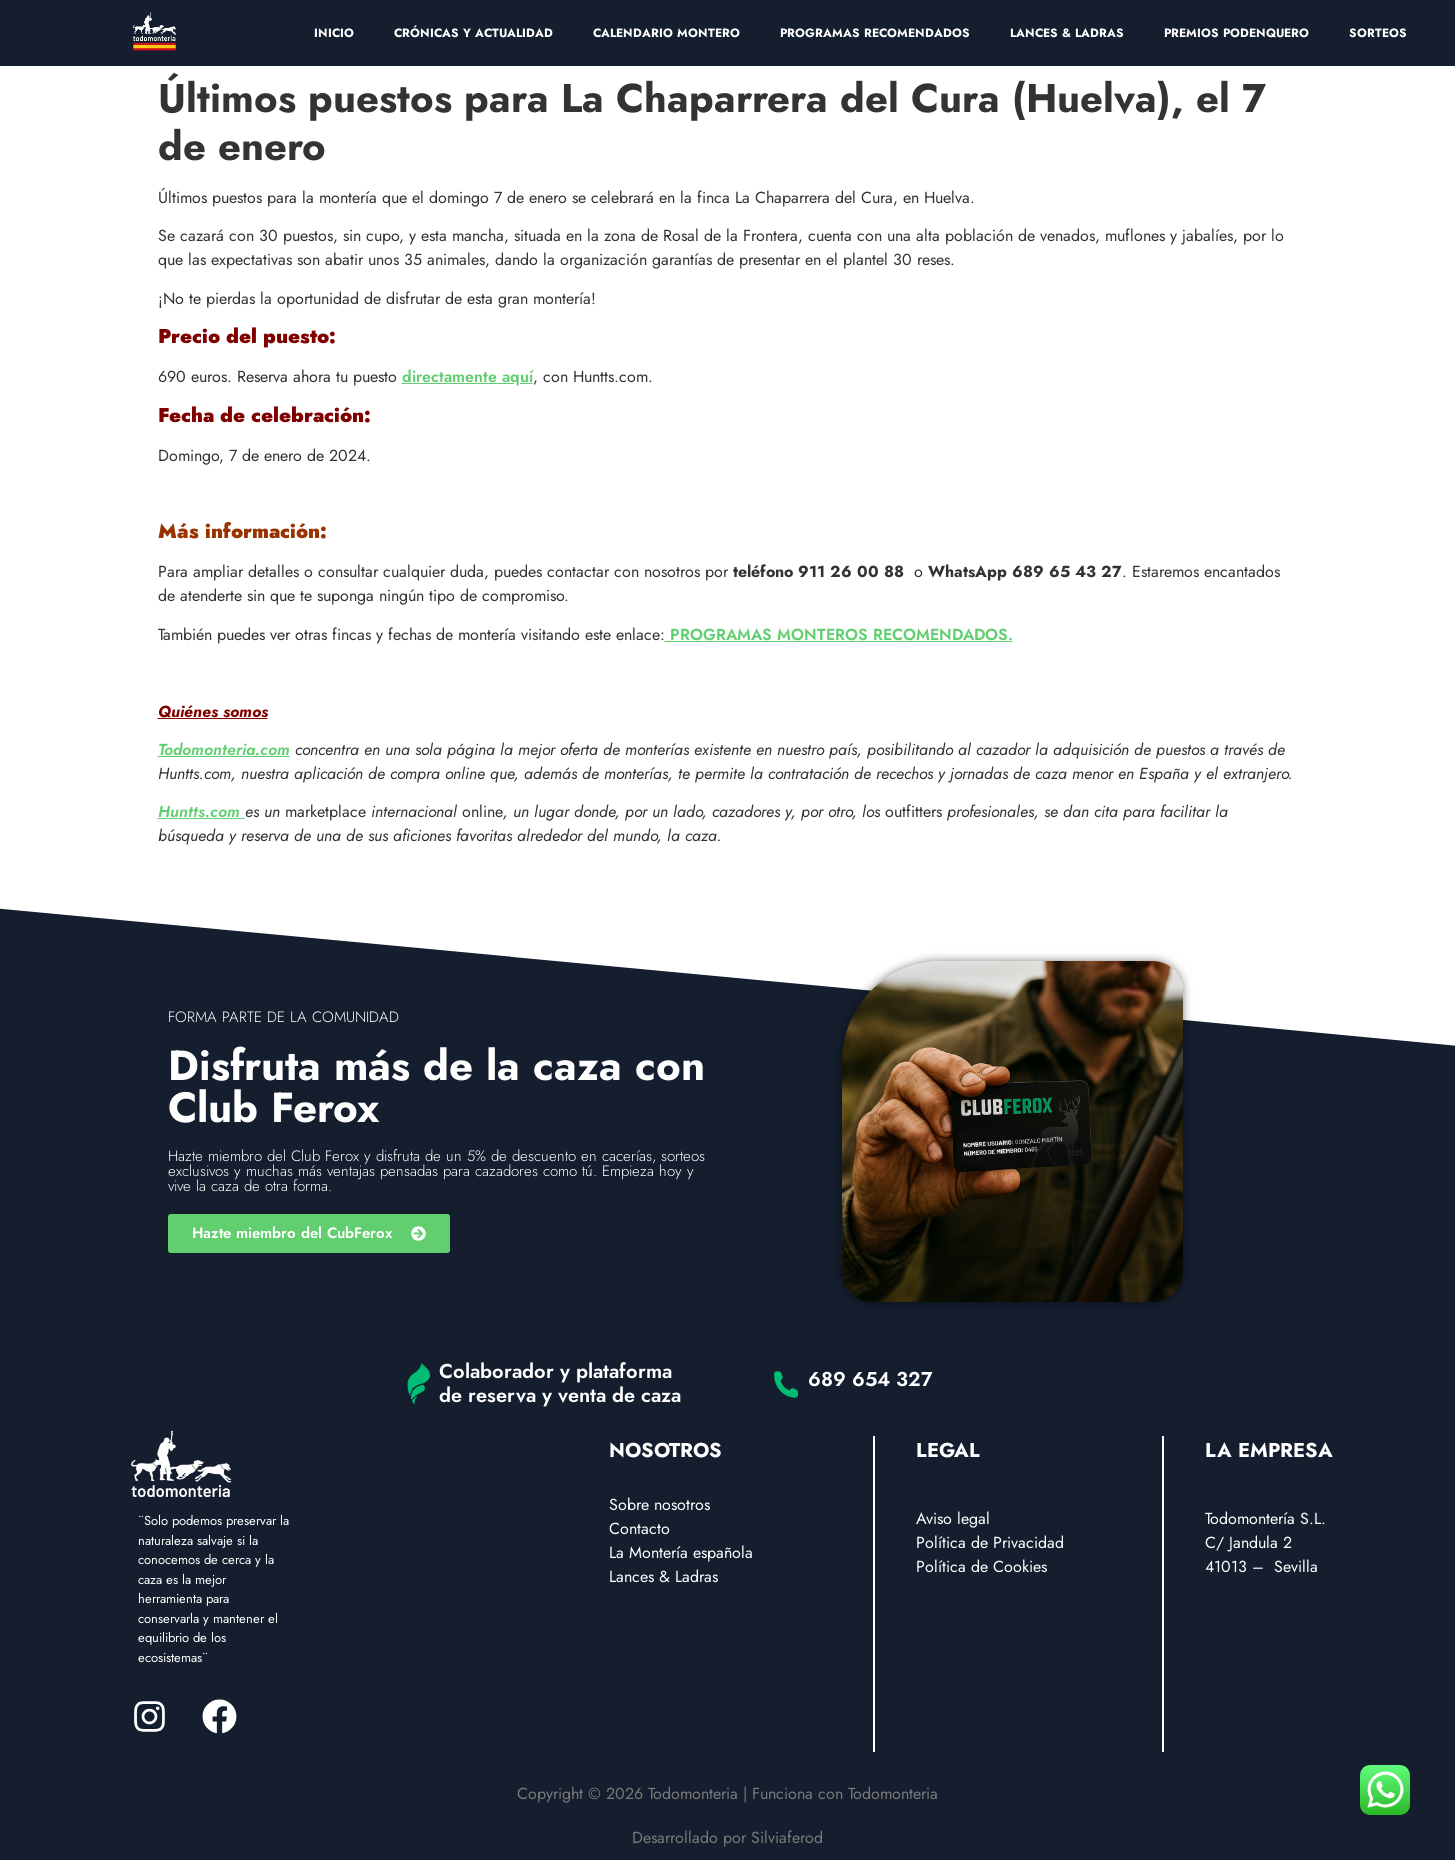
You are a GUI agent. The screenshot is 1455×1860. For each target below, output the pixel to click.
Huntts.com (201, 811)
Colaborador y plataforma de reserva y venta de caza (560, 1383)
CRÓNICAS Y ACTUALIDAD (473, 33)
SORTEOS (1378, 33)
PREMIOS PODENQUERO (1236, 33)
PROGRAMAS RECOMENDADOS (875, 33)
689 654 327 (870, 1379)
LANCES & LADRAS (1067, 33)
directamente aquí (467, 376)
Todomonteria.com (224, 749)
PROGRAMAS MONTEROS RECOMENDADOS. (839, 634)
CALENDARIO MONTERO (666, 33)
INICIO (334, 33)
